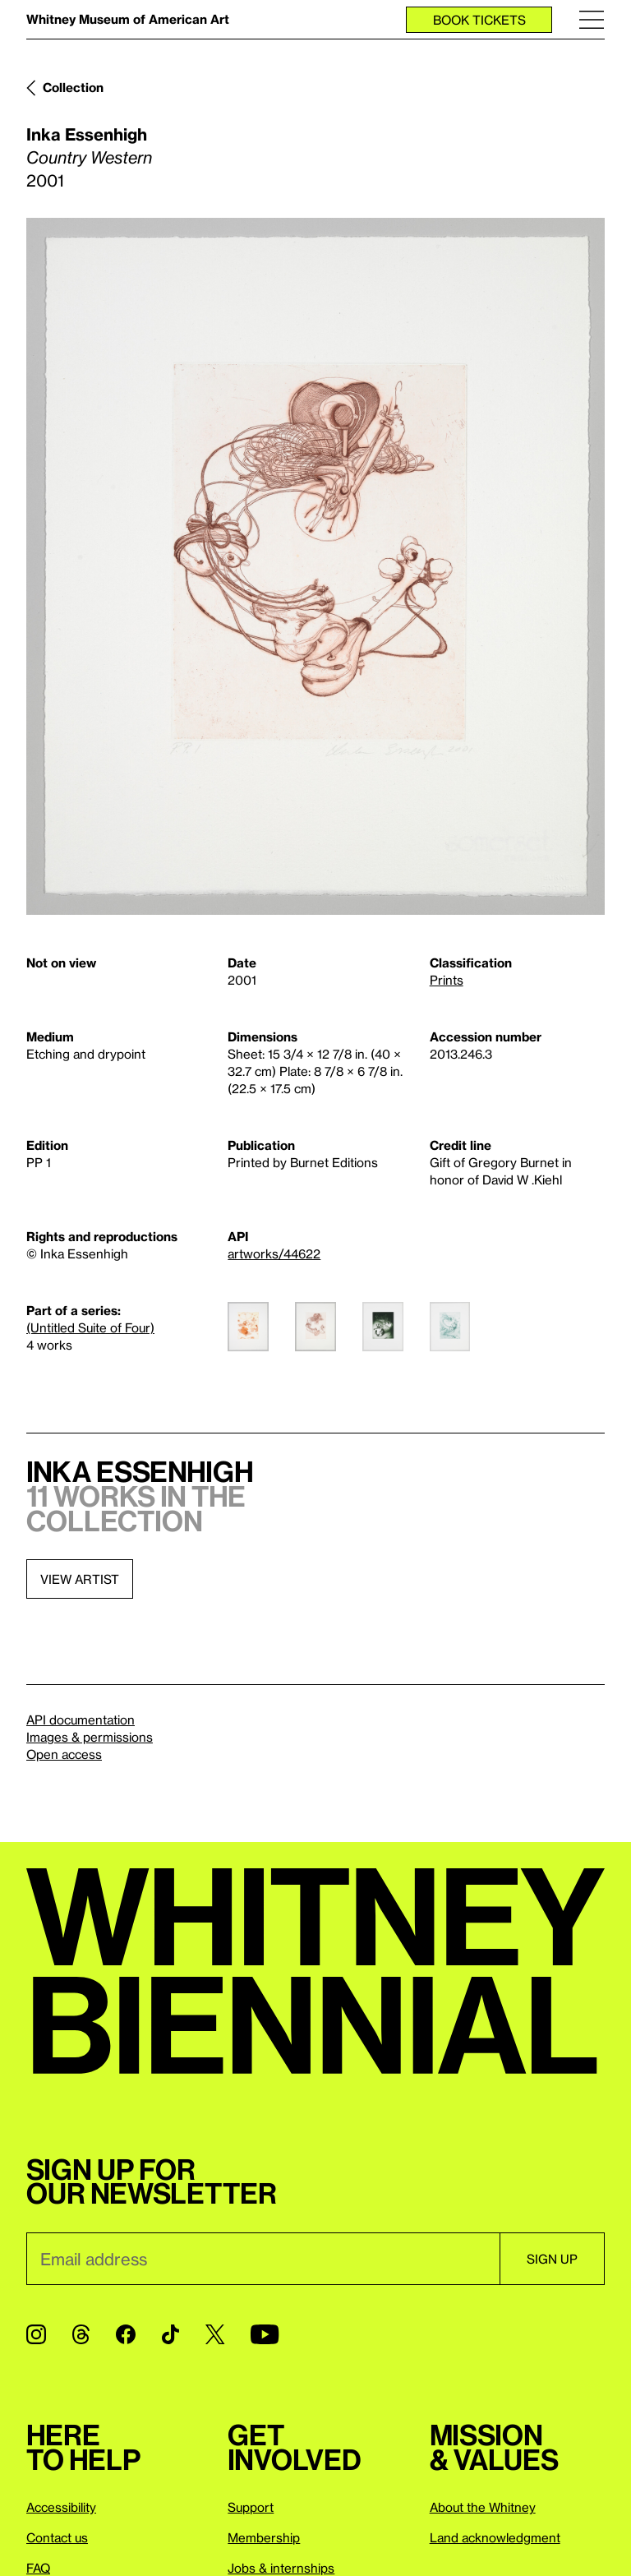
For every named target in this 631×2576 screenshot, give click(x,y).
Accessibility (61, 2507)
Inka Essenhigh (86, 134)
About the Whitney (483, 2507)
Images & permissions (89, 1736)
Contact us (57, 2537)
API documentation (80, 1719)
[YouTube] (264, 2334)
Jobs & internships (281, 2567)
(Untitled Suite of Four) (90, 1327)
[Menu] (591, 19)
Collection (73, 87)
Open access (64, 1754)
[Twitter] (214, 2334)
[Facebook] (126, 2334)
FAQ (38, 2567)
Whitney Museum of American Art (127, 19)
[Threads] (81, 2334)
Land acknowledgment (495, 2537)
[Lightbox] (315, 566)
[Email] (263, 2258)
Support (251, 2507)
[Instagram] (36, 2334)
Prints (446, 979)
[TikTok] (170, 2334)
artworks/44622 (274, 1253)
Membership (264, 2537)
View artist (79, 1579)
